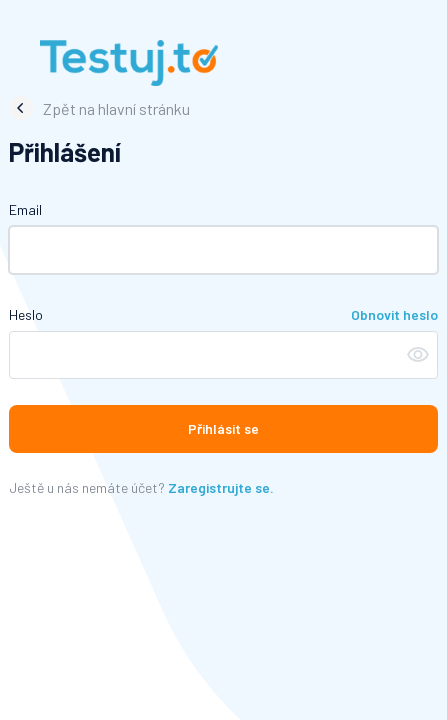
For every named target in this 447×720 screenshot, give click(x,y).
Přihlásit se (223, 428)
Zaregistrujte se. (221, 487)
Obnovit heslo (394, 314)
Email (25, 209)
